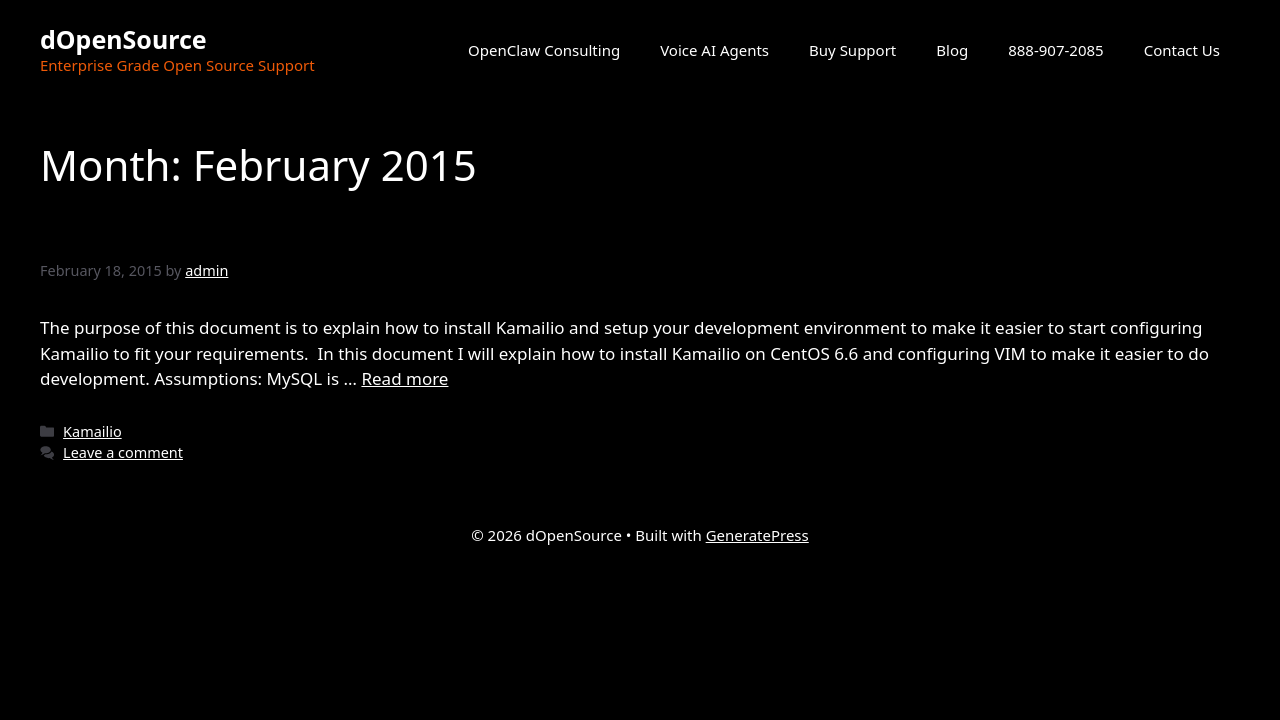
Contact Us (1182, 50)
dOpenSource (123, 39)
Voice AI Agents (714, 50)
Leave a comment (123, 452)
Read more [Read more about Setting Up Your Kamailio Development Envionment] (404, 378)
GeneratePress (757, 535)
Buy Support (852, 50)
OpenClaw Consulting (544, 50)
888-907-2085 (1055, 50)
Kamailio (92, 431)
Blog (952, 50)
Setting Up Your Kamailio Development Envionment (462, 230)
